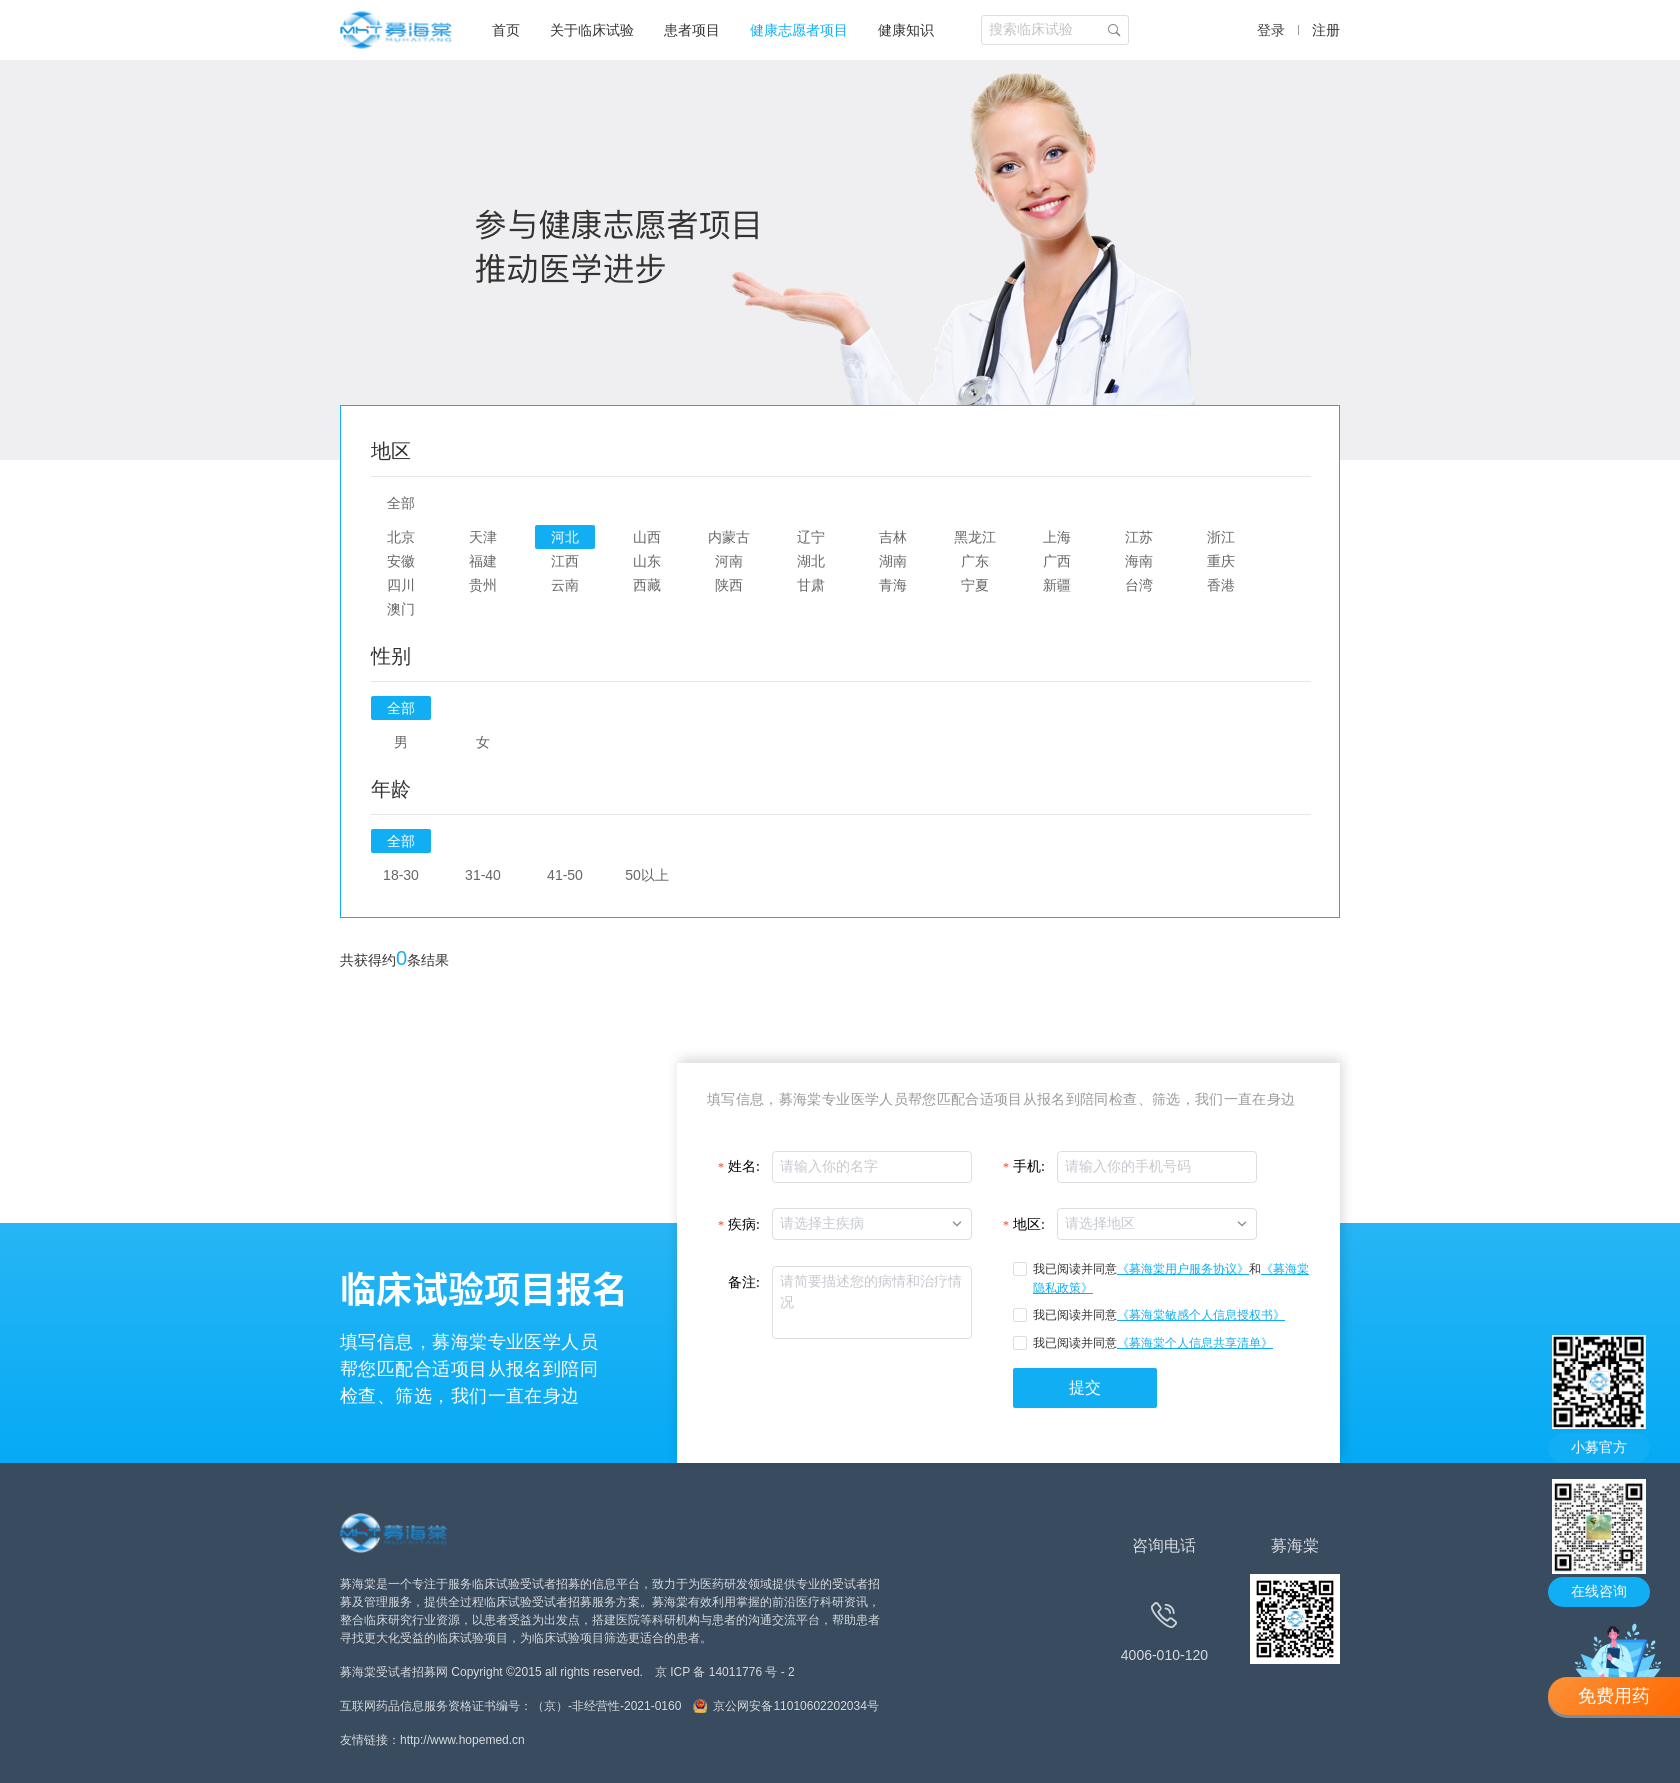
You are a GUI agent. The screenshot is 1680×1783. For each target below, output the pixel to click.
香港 (1221, 585)
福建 (483, 561)
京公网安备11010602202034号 (795, 1706)
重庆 (1221, 561)
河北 (565, 537)
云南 (565, 585)
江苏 (1139, 537)
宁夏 (975, 585)
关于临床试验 (592, 30)
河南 (729, 561)
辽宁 (811, 537)
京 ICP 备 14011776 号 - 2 (725, 1672)
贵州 (483, 585)
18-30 (401, 875)
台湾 (1139, 585)
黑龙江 (975, 537)
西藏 (647, 585)
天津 (483, 537)
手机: (1029, 1166)
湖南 (893, 561)
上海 (1057, 537)
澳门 (401, 609)
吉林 (893, 537)
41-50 (565, 875)
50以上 (646, 875)
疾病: (744, 1224)
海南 (1139, 561)
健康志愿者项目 (799, 30)
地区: (1029, 1224)
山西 (647, 537)
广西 (1057, 561)
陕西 (729, 585)
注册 (1326, 30)
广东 (975, 561)
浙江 (1221, 537)
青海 (893, 585)
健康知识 (906, 30)
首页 (506, 30)
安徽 (401, 561)
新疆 (1057, 585)
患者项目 (692, 30)
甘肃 (811, 585)
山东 (647, 561)
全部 (401, 503)
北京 (401, 537)
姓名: (744, 1166)
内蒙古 (729, 537)
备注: (744, 1282)
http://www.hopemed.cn (462, 1740)
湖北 (811, 561)
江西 (565, 561)
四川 (401, 585)
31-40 (483, 875)
